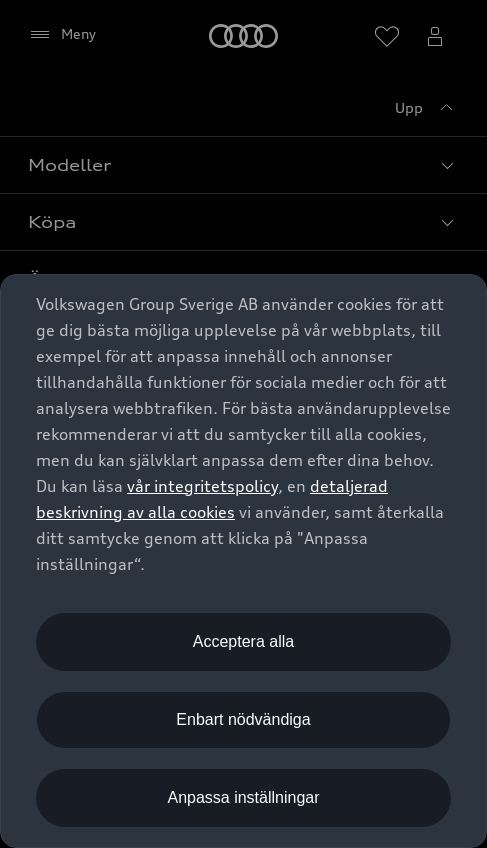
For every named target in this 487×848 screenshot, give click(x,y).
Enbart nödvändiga (243, 719)
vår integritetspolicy (202, 486)
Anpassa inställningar (243, 797)
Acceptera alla (243, 641)
